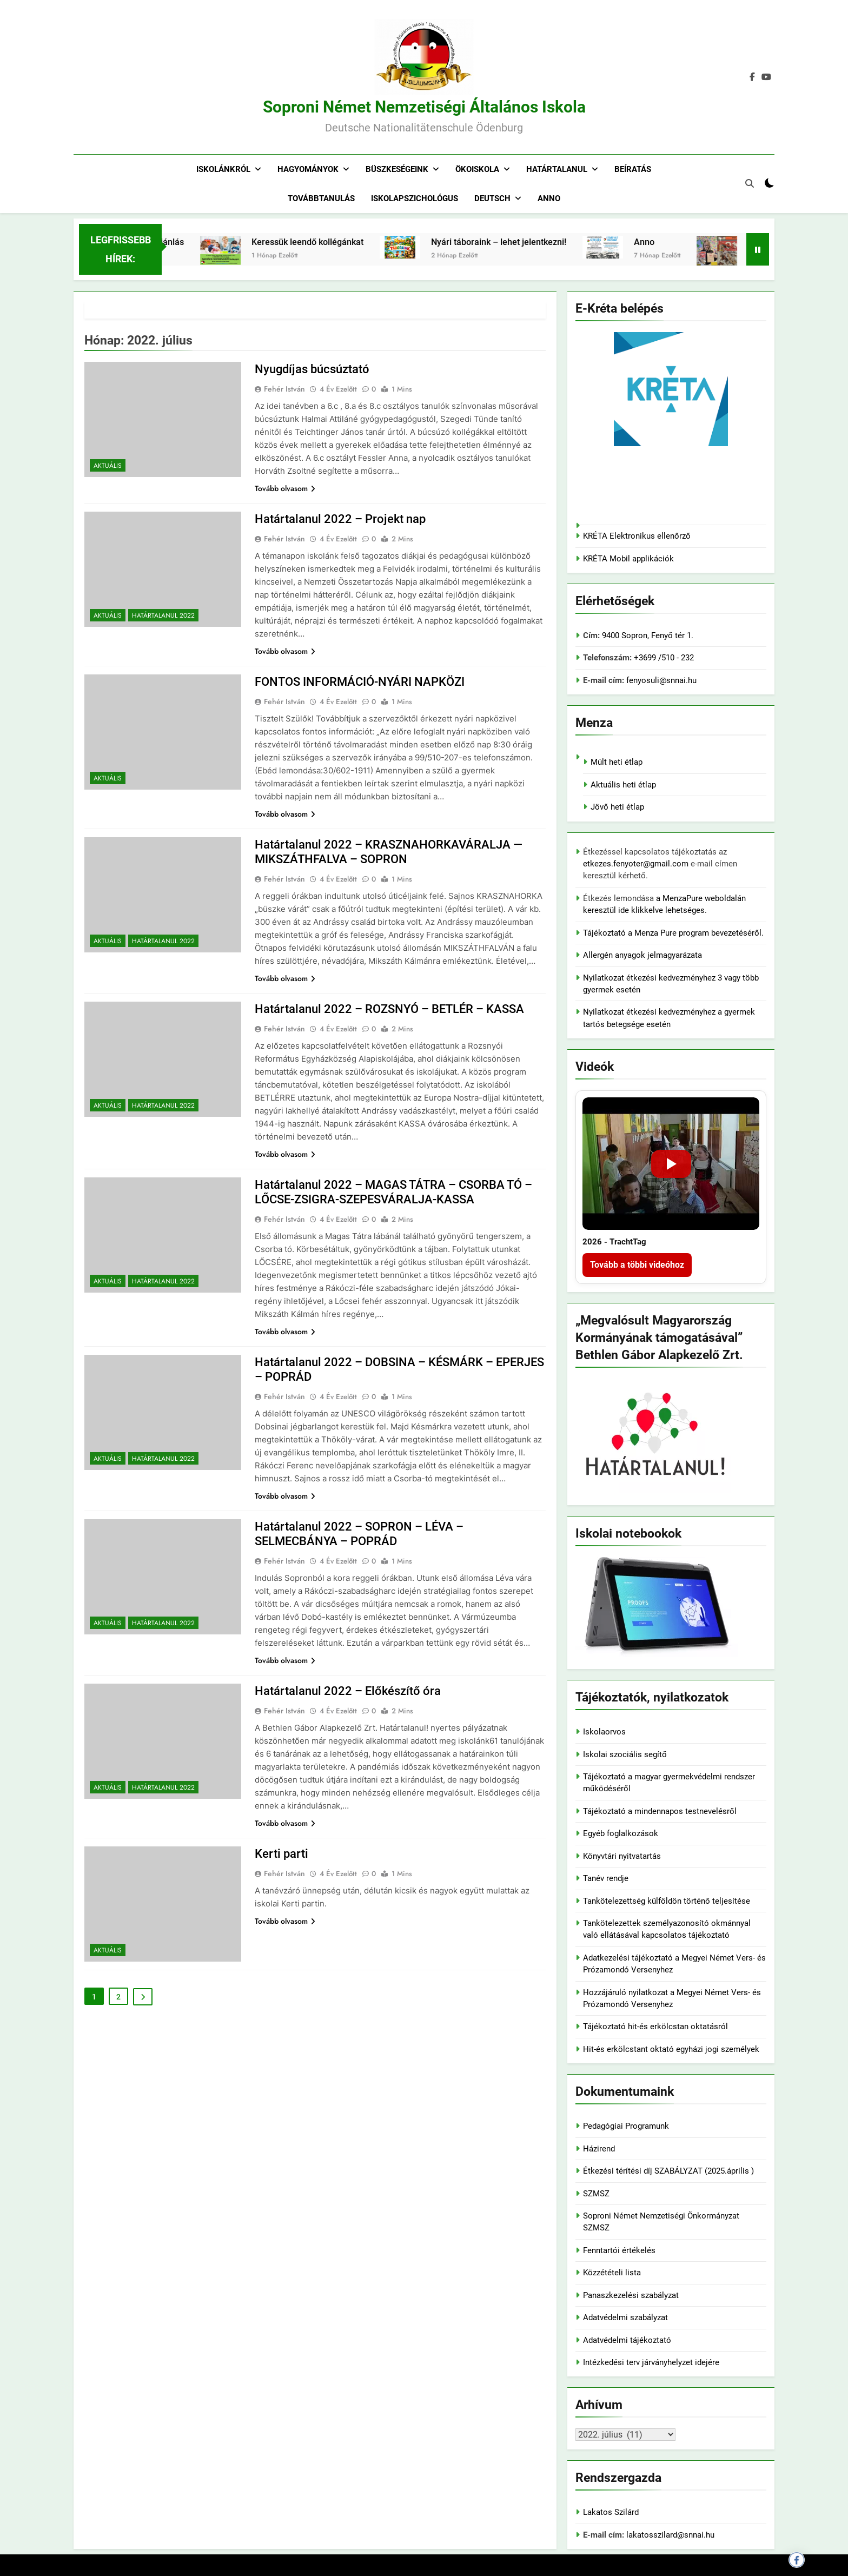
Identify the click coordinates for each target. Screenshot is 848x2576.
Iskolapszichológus (414, 198)
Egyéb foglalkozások (620, 1833)
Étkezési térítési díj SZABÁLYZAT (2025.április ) (668, 2171)
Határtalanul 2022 (163, 615)
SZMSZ (596, 2193)
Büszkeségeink (397, 169)
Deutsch (492, 198)
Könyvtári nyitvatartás (622, 1856)
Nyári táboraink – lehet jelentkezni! (559, 242)
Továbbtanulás (321, 198)
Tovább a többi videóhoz (637, 1265)
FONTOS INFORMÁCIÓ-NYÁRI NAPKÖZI (360, 681)
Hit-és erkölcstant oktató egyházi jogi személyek (671, 2049)
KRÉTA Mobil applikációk (628, 559)
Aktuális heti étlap (623, 785)
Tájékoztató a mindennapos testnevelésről (660, 1811)
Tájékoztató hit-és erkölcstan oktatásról (655, 2026)
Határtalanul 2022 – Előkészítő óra (348, 1691)
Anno (549, 198)
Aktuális (108, 466)
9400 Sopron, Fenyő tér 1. (647, 635)
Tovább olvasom (285, 488)
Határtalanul (556, 169)
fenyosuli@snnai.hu (661, 680)
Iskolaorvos (604, 1732)
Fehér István (284, 388)
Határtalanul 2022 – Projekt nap (340, 519)
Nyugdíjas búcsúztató (312, 369)
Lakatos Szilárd (611, 2512)
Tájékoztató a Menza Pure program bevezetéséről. (673, 933)
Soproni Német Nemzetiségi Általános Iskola (424, 106)
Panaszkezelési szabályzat (631, 2295)
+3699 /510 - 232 (663, 658)
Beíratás (632, 169)
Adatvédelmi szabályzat (625, 2317)
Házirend (599, 2149)
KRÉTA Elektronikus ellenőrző (637, 536)
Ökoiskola (477, 169)
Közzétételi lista (612, 2272)
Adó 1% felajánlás (210, 242)
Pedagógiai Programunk (626, 2126)
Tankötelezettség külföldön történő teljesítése (666, 1901)
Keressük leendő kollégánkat (369, 242)
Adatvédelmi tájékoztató (627, 2340)
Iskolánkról (223, 169)
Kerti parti (281, 1853)
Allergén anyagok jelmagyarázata (642, 955)
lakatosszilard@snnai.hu (670, 2535)
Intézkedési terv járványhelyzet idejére (651, 2362)
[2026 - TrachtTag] (670, 1163)
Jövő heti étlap (617, 807)
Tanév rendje (605, 1878)
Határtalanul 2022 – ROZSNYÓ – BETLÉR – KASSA (389, 1009)
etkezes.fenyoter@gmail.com (637, 864)
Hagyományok (308, 169)
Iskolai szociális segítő (625, 1754)
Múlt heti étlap (616, 762)
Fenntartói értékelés (619, 2250)
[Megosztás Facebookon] (797, 2560)
